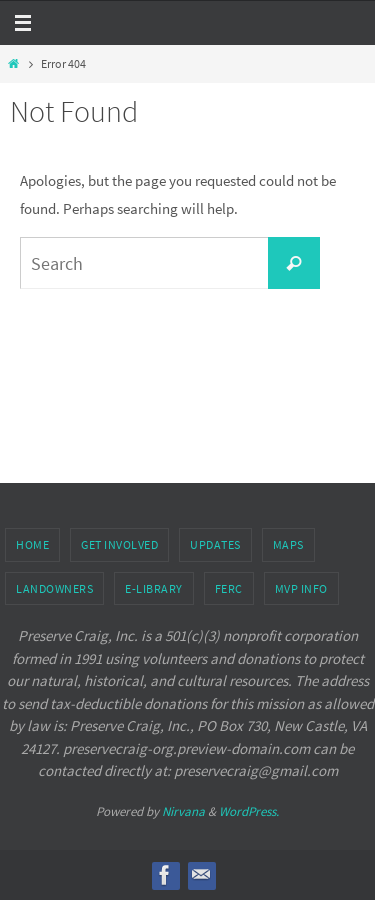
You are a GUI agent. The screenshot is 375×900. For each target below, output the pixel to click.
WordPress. (249, 811)
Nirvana (183, 811)
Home (32, 544)
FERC (229, 588)
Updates (215, 544)
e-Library (154, 588)
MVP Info (301, 588)
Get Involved (119, 544)
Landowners (54, 588)
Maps (288, 544)
